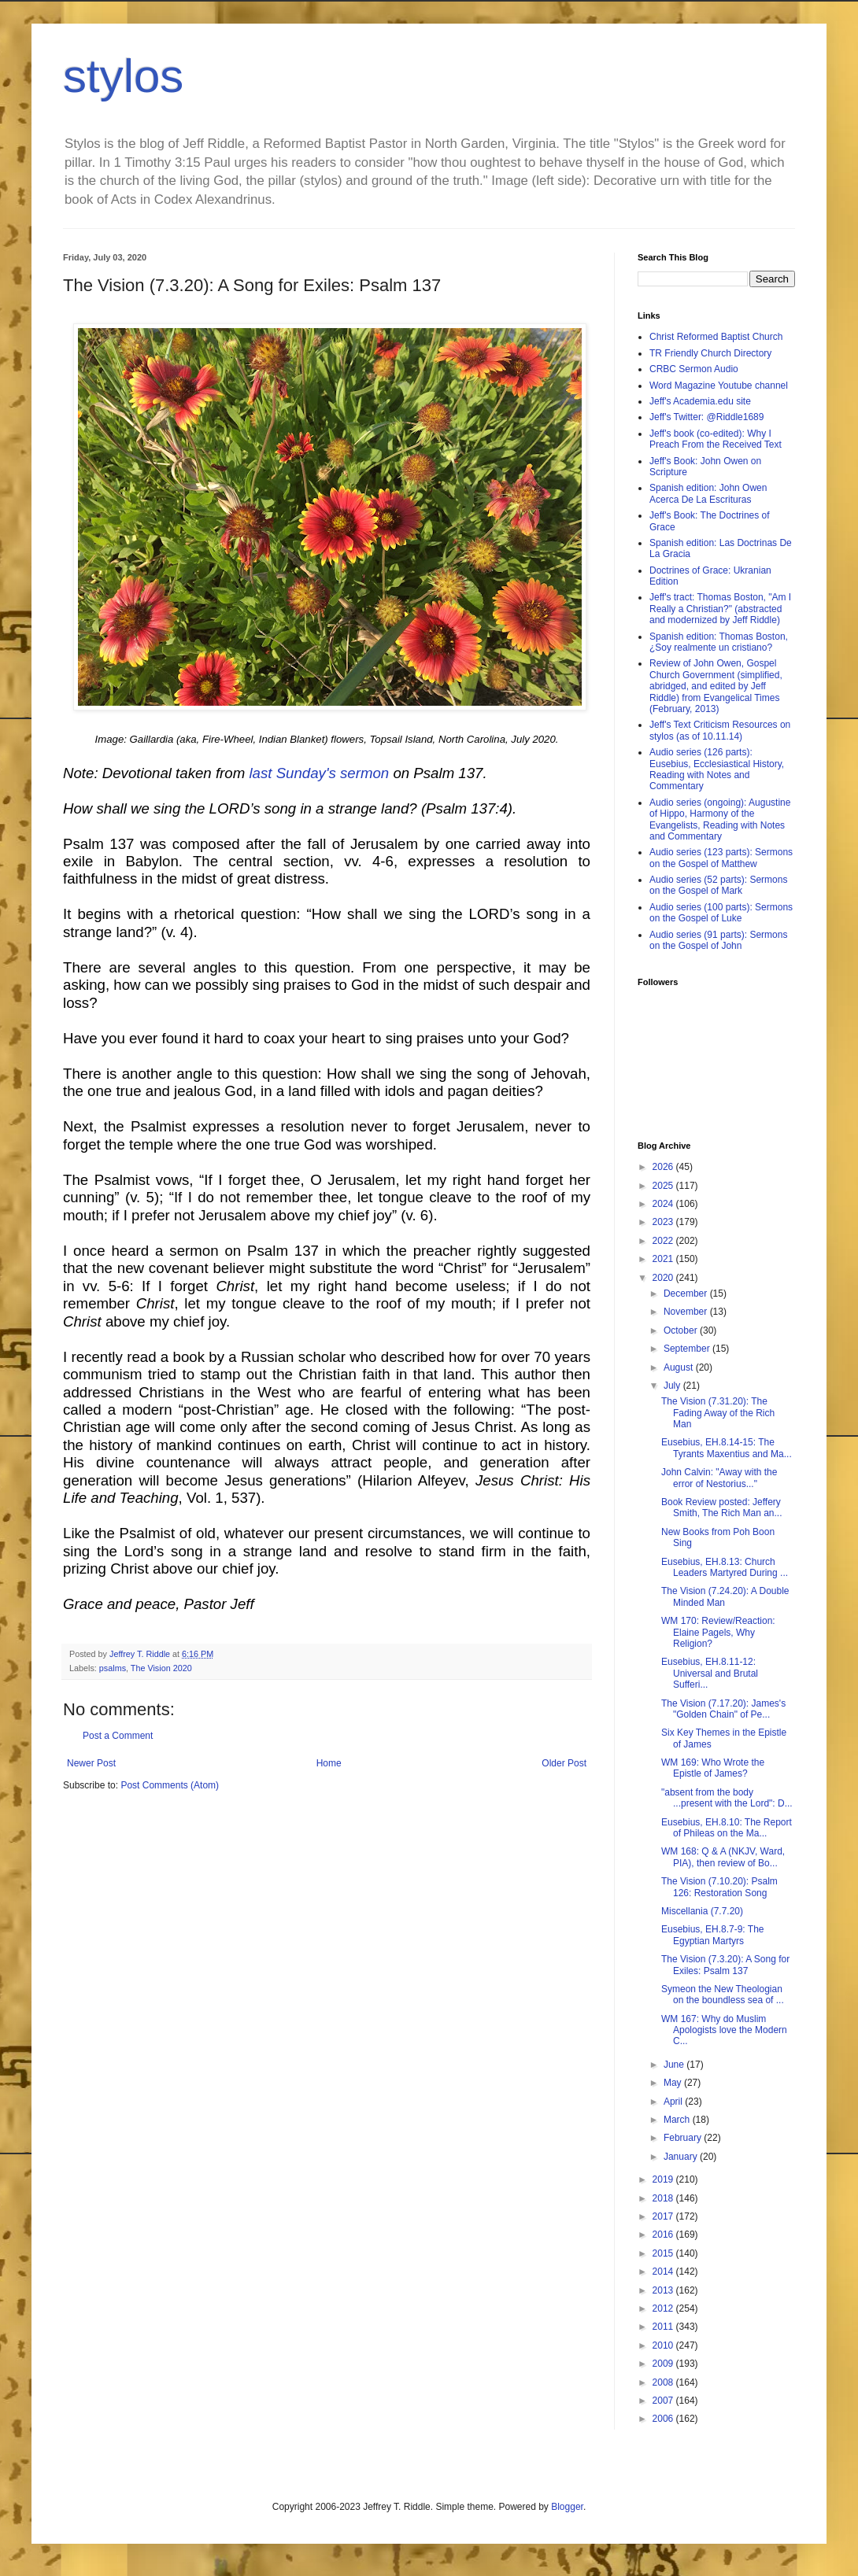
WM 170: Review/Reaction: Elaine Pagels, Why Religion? (718, 1632)
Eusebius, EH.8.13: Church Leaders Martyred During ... (724, 1567)
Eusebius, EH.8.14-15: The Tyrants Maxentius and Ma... (726, 1448)
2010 (664, 2345)
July (673, 1385)
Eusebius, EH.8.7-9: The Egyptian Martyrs (712, 1935)
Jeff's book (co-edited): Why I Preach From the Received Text (715, 439)
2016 (664, 2234)
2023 (664, 1221)
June (675, 2064)
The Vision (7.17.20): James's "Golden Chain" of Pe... (723, 1709)
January (682, 2156)
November (687, 1311)
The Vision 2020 (161, 1668)
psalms (112, 1668)
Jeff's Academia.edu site (700, 401)
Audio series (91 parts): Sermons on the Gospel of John (718, 940)
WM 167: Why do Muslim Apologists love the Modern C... (724, 2030)
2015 (664, 2253)
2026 (664, 1166)
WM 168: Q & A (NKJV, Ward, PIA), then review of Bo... (723, 1857)
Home (329, 1763)
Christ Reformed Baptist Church (715, 336)
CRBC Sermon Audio (693, 369)
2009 (664, 2363)
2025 (664, 1185)
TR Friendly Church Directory (710, 353)
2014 (664, 2271)
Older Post (564, 1763)
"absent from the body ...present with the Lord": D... (727, 1798)
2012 (664, 2308)
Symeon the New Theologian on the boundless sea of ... (722, 1995)
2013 (664, 2290)
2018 (664, 2198)
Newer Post (91, 1763)
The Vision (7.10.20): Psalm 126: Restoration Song (719, 1887)
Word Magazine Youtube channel (718, 385)
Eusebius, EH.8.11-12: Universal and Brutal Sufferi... (709, 1673)
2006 (664, 2418)
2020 (664, 1277)
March (678, 2119)
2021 (664, 1258)
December (687, 1293)
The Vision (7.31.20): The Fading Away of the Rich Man (718, 1413)
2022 (664, 1240)
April (674, 2101)
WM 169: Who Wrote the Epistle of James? (712, 1768)
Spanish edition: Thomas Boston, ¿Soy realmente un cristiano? (718, 642)
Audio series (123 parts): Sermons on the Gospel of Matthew (721, 858)
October (682, 1330)
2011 (664, 2326)
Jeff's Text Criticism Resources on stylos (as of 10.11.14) (719, 730)
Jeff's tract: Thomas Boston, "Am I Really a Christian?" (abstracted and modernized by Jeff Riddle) (720, 609)
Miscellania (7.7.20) (702, 1911)
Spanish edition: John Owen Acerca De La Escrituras (708, 493)
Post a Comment (118, 1735)
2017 (664, 2216)
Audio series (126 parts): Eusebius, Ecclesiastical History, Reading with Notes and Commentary (716, 769)
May (674, 2082)
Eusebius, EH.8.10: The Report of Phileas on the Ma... (726, 1828)
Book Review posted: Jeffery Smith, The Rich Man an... (721, 1508)
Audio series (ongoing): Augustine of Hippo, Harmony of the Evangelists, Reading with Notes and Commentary (719, 819)
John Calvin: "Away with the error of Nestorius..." (719, 1478)
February (684, 2137)
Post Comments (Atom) (169, 1785)
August (680, 1367)
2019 (664, 2179)
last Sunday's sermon (319, 773)
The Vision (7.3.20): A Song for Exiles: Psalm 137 (725, 1965)
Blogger (567, 2506)
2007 (664, 2400)
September (688, 1348)
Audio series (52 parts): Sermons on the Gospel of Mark (718, 885)
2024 (664, 1203)
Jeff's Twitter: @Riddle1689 (706, 417)
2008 (664, 2382)
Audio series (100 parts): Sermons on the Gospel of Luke (721, 913)
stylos (123, 76)
